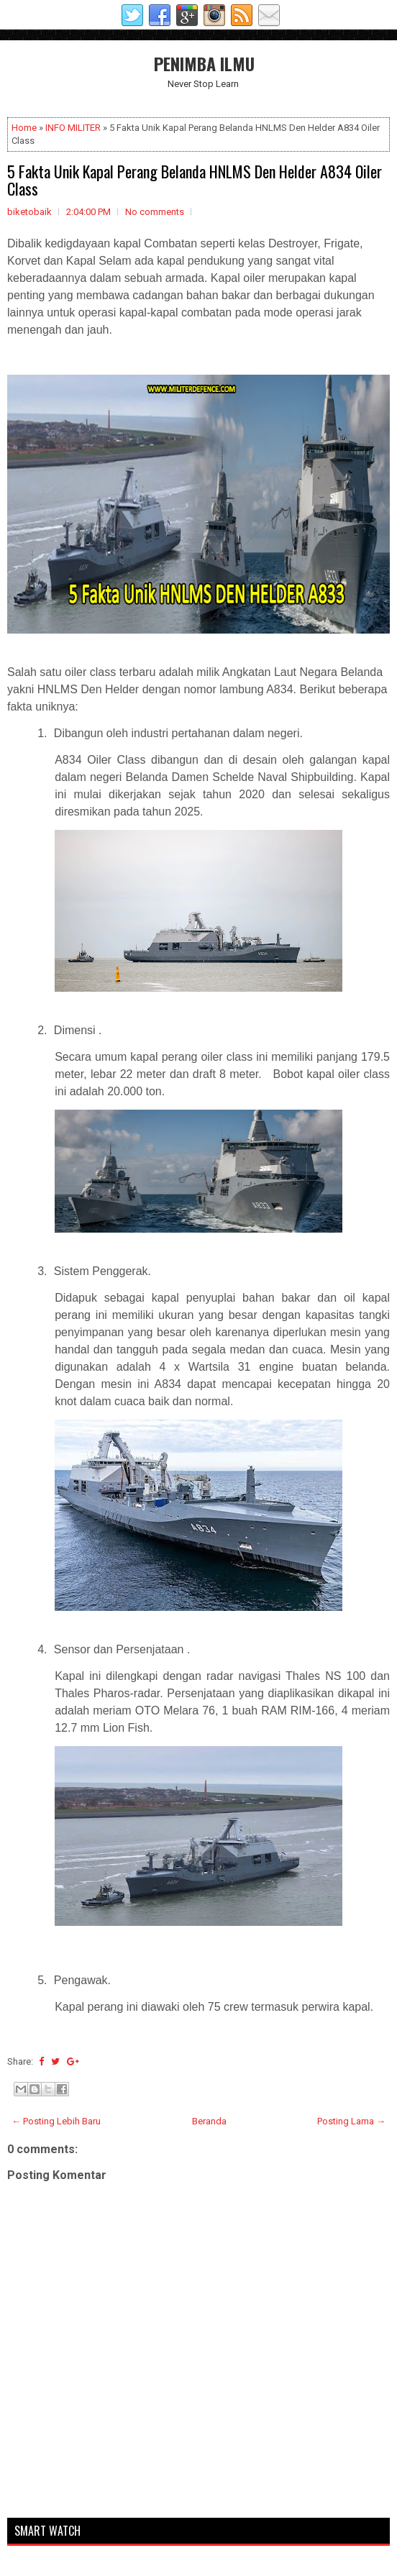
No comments (154, 211)
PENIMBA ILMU (204, 63)
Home (24, 127)
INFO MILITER (73, 127)
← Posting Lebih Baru (56, 2121)
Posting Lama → (351, 2121)
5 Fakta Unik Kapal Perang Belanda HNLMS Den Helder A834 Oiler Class (194, 180)
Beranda (209, 2121)
